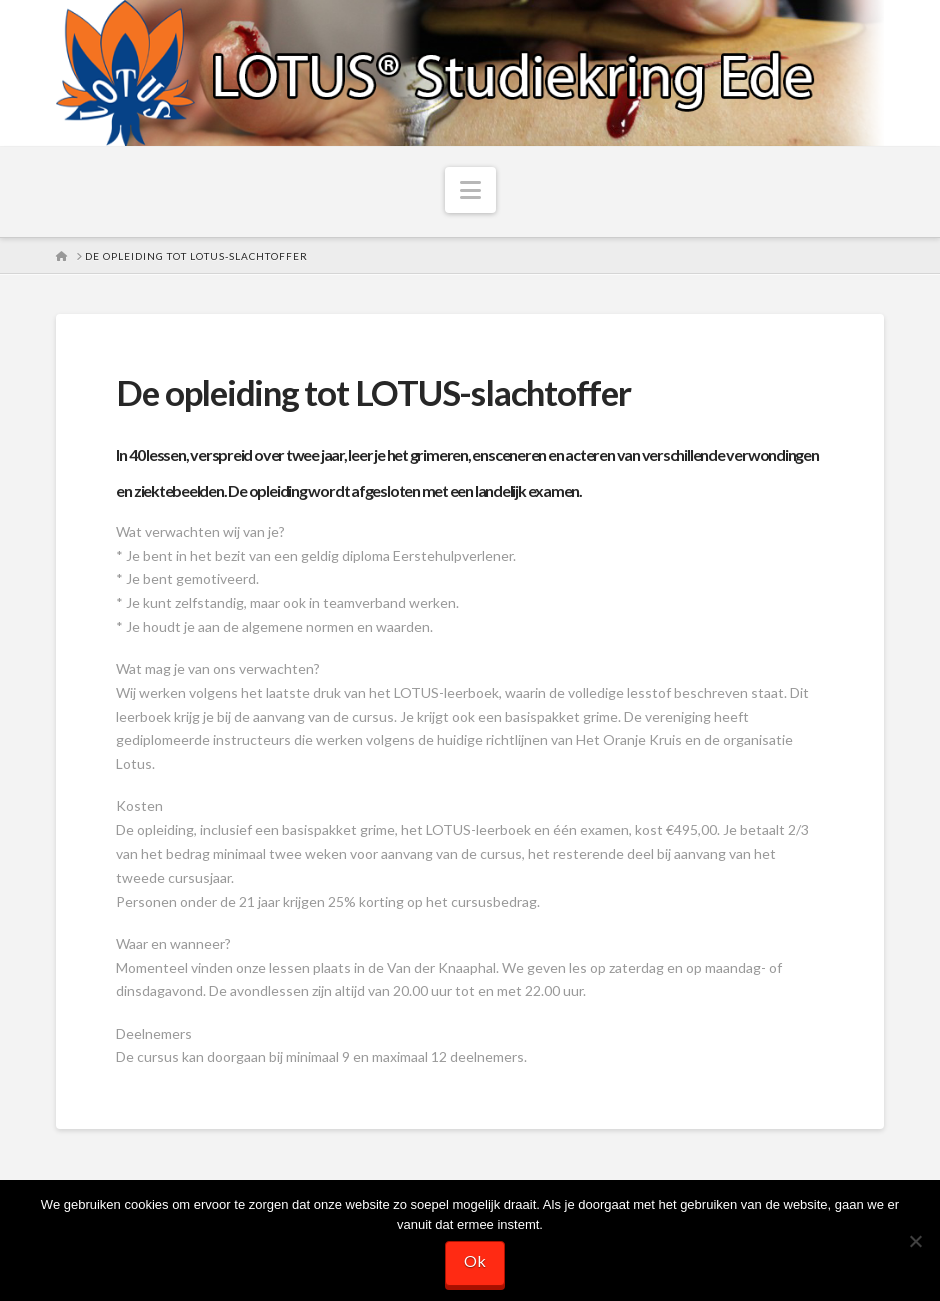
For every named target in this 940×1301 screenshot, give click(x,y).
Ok (475, 1260)
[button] (470, 190)
